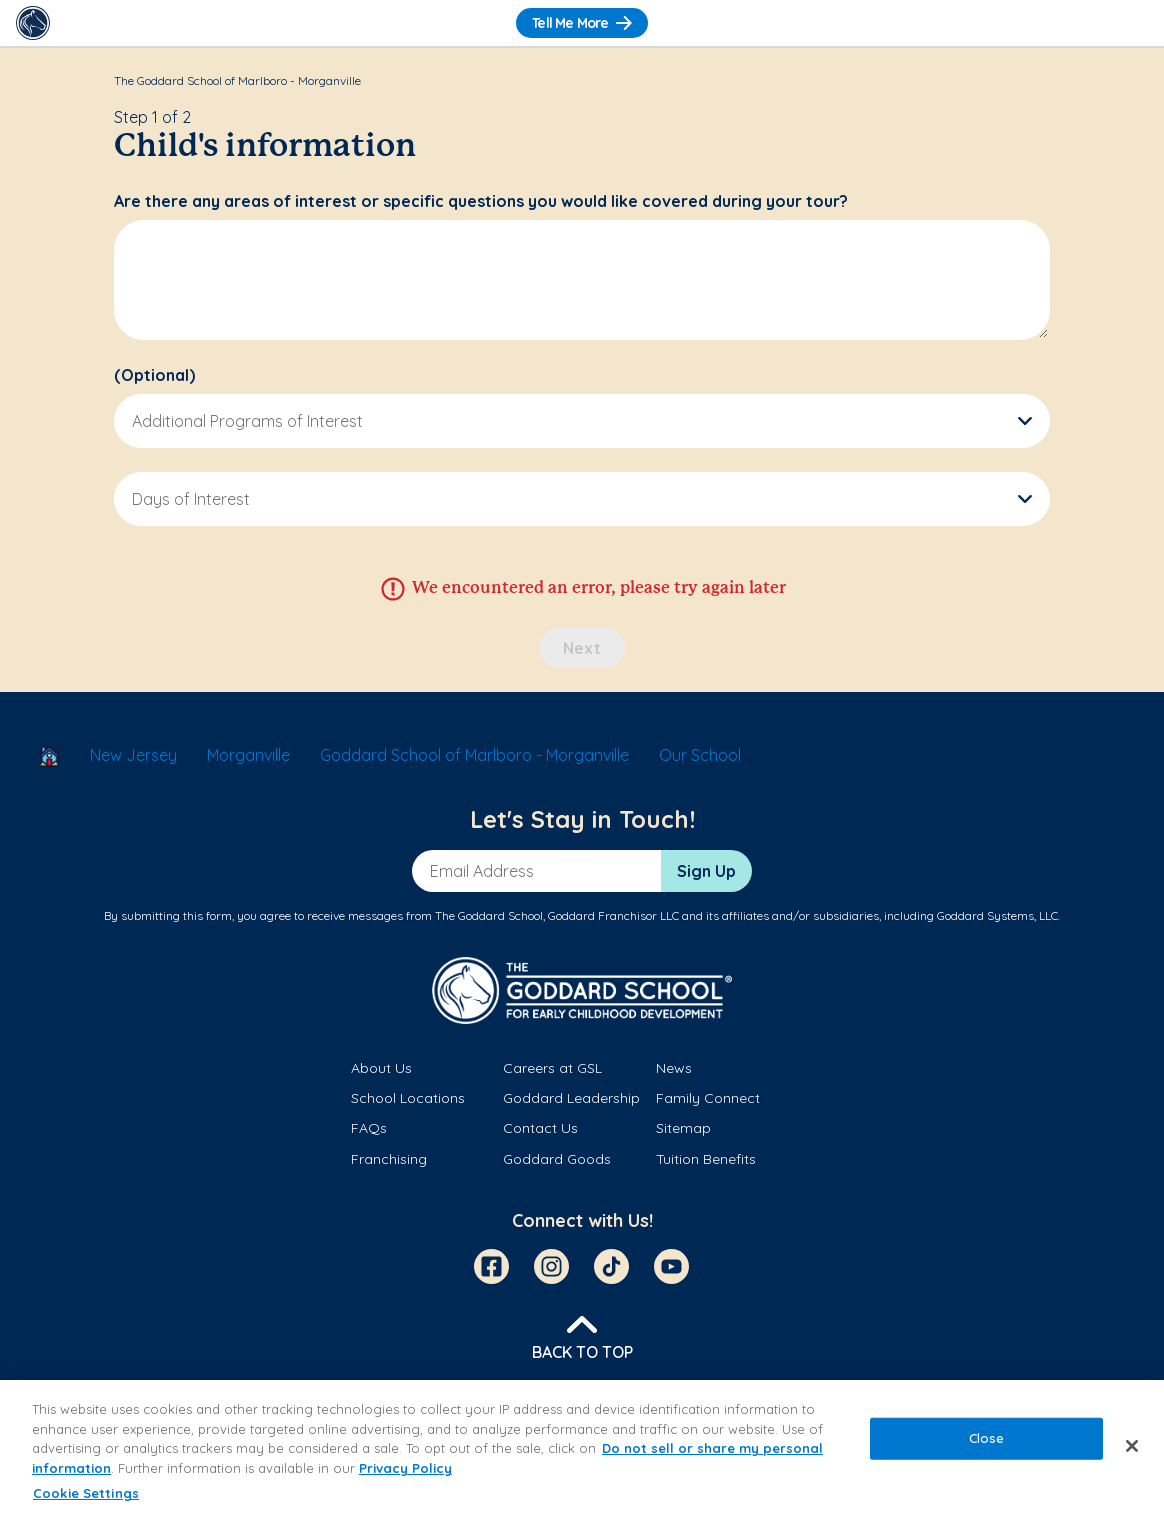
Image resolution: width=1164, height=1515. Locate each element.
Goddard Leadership (571, 1098)
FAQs (369, 1128)
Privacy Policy (405, 1468)
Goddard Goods (557, 1159)
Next (582, 648)
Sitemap (683, 1128)
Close (987, 1438)
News (674, 1068)
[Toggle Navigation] (1131, 23)
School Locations (408, 1098)
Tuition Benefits (706, 1159)
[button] (582, 421)
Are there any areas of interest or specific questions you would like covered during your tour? (481, 201)
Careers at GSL (552, 1068)
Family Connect (708, 1098)
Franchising (389, 1159)
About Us (381, 1068)
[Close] (1132, 1446)
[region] (582, 1447)
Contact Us (540, 1128)
